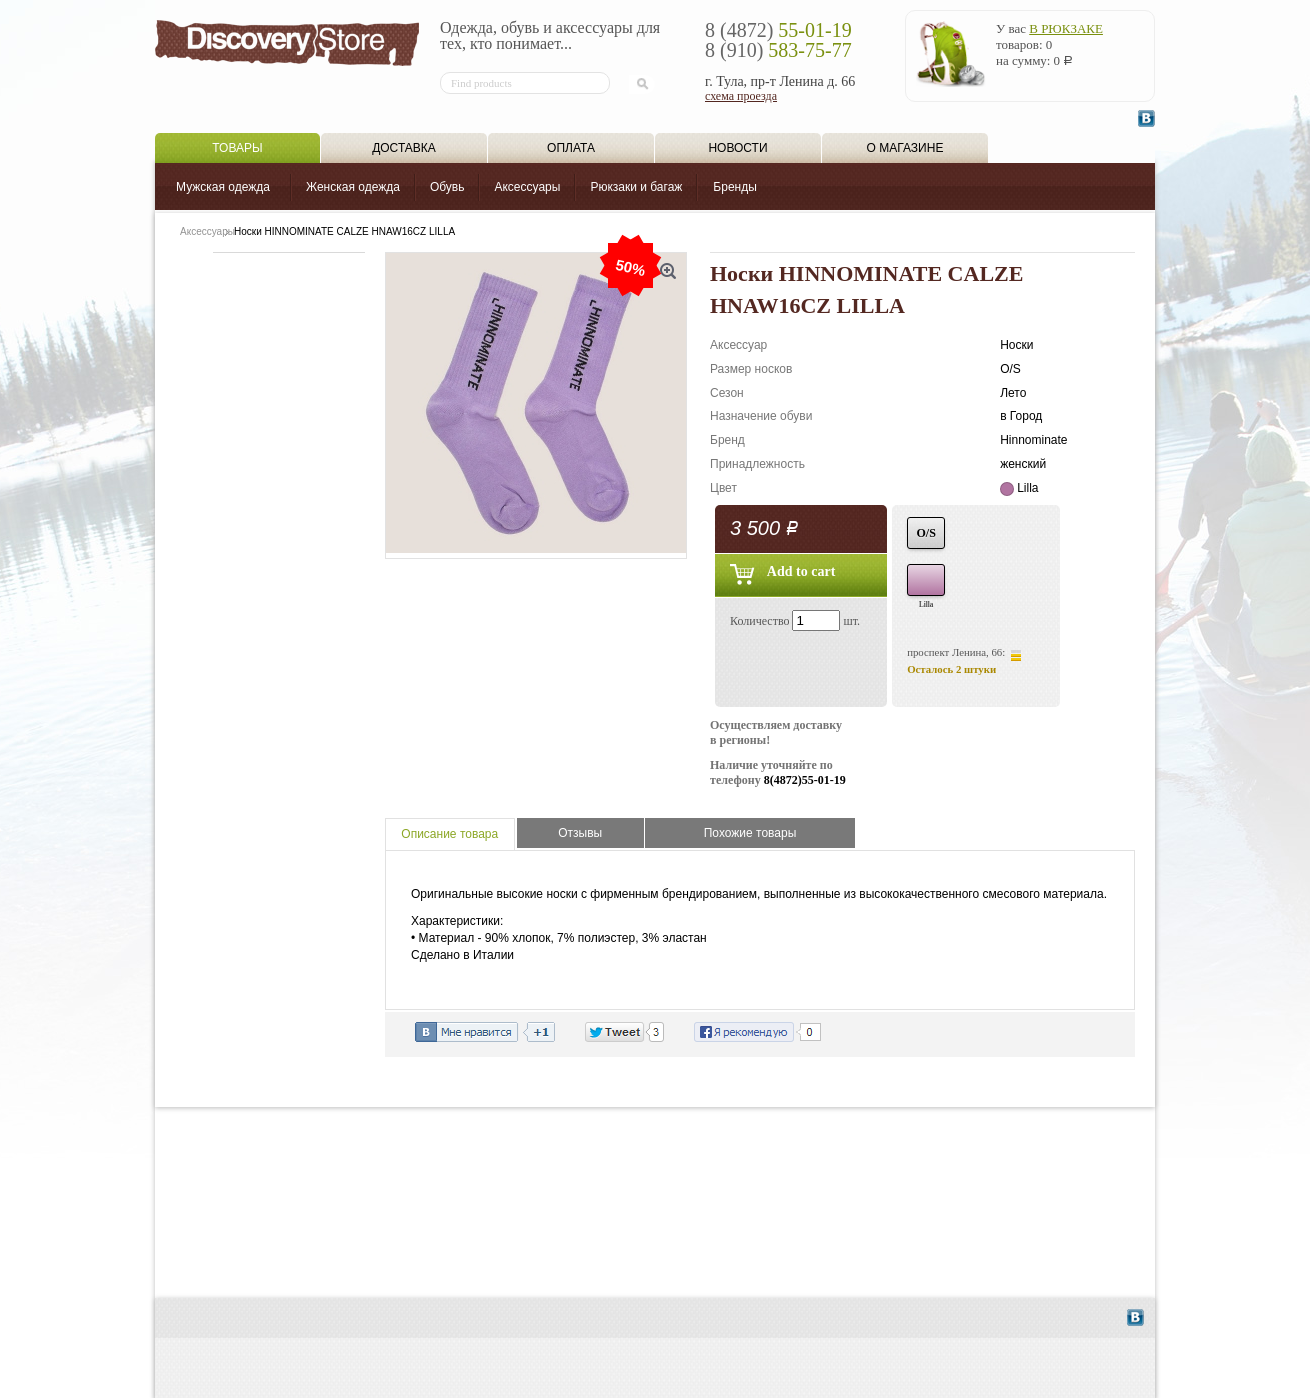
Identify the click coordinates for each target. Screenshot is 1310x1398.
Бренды (734, 187)
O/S (926, 533)
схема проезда (741, 96)
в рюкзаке (1066, 28)
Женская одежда (353, 187)
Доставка (404, 148)
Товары (237, 148)
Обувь (447, 187)
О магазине (905, 148)
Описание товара (449, 834)
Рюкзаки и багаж (636, 187)
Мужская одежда (223, 187)
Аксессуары (527, 187)
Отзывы (580, 833)
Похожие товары (750, 833)
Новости (737, 148)
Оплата (571, 148)
